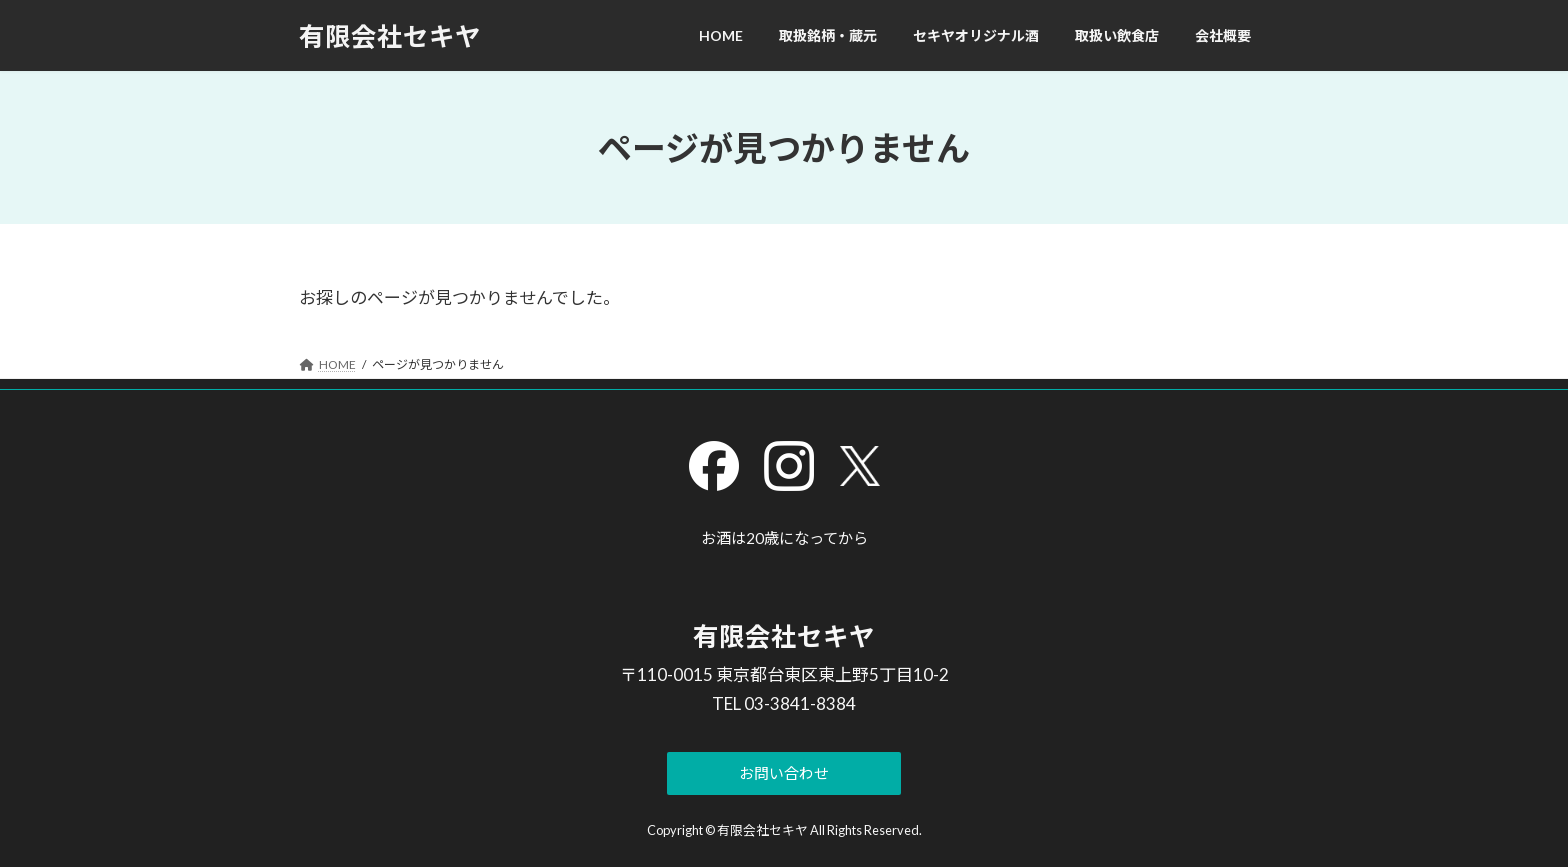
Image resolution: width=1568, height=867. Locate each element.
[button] (784, 773)
